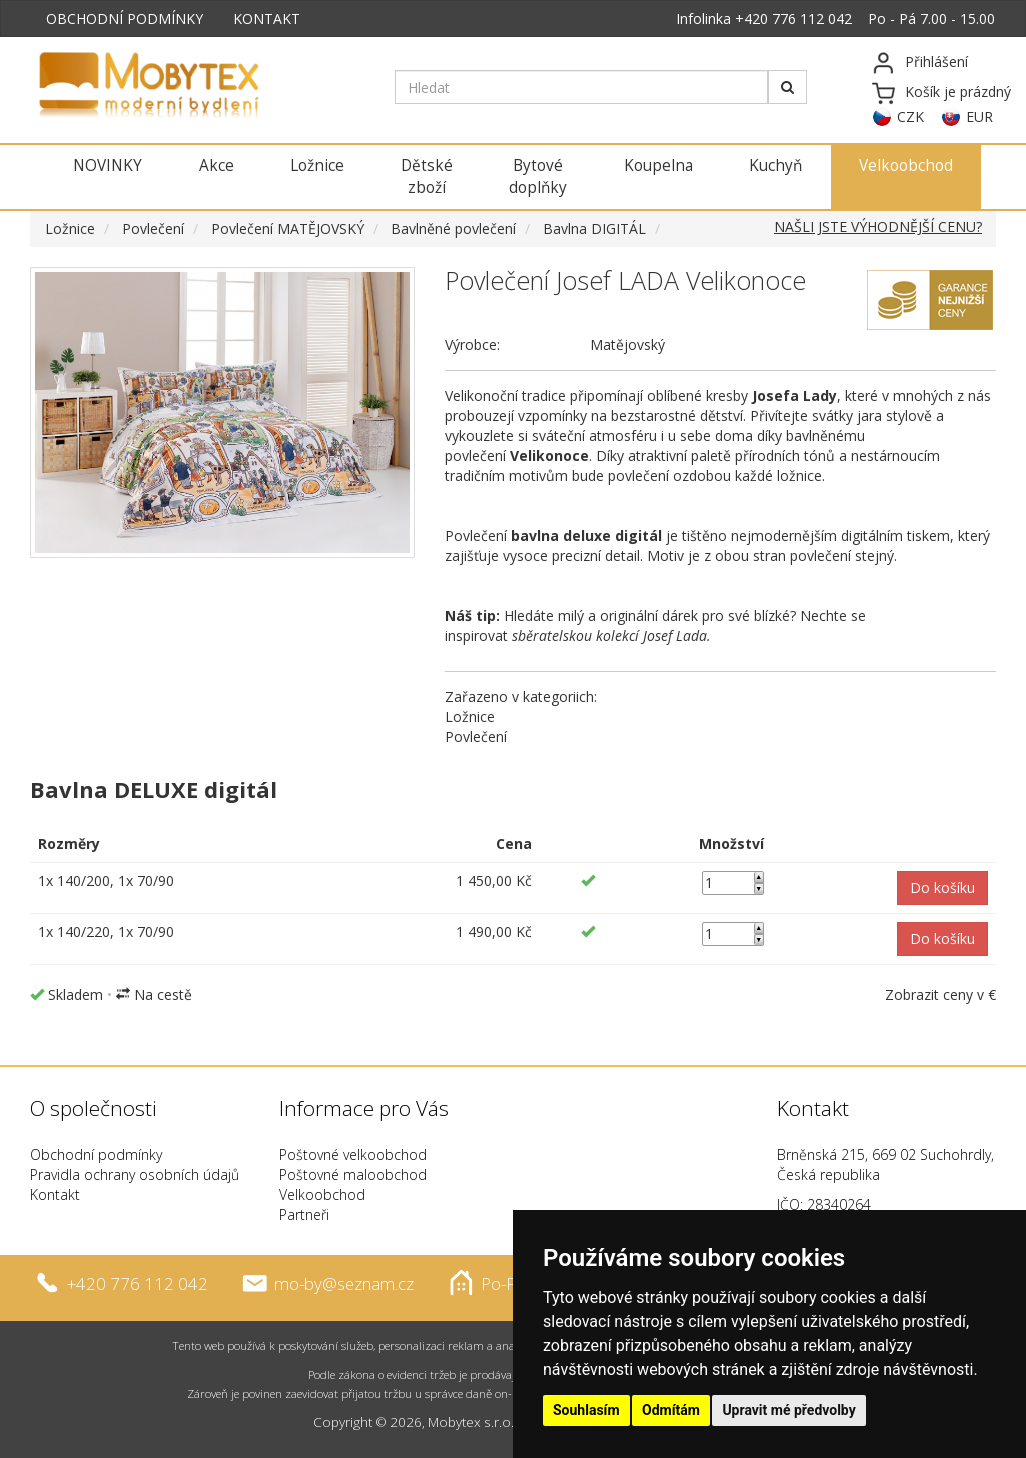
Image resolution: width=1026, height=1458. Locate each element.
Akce (216, 165)
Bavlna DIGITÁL (594, 228)
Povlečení (153, 228)
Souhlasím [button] (586, 1410)
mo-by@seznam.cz (344, 1282)
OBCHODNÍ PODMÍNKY (124, 18)
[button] (942, 888)
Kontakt (55, 1194)
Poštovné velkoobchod (353, 1154)
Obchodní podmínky (96, 1154)
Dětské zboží (427, 176)
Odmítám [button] (671, 1410)
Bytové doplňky (538, 176)
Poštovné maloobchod (353, 1174)
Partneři (304, 1214)
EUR (979, 116)
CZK (910, 116)
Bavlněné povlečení (453, 228)
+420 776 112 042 (793, 18)
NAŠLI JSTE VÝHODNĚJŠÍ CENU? (878, 226)
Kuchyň (775, 165)
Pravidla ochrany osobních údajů (134, 1174)
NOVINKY (107, 165)
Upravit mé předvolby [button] (788, 1410)
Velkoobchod (906, 165)
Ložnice (317, 165)
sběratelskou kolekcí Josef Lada (609, 635)
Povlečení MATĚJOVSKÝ (287, 228)
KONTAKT (266, 18)
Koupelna (658, 165)
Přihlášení (936, 61)
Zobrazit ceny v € (940, 994)
